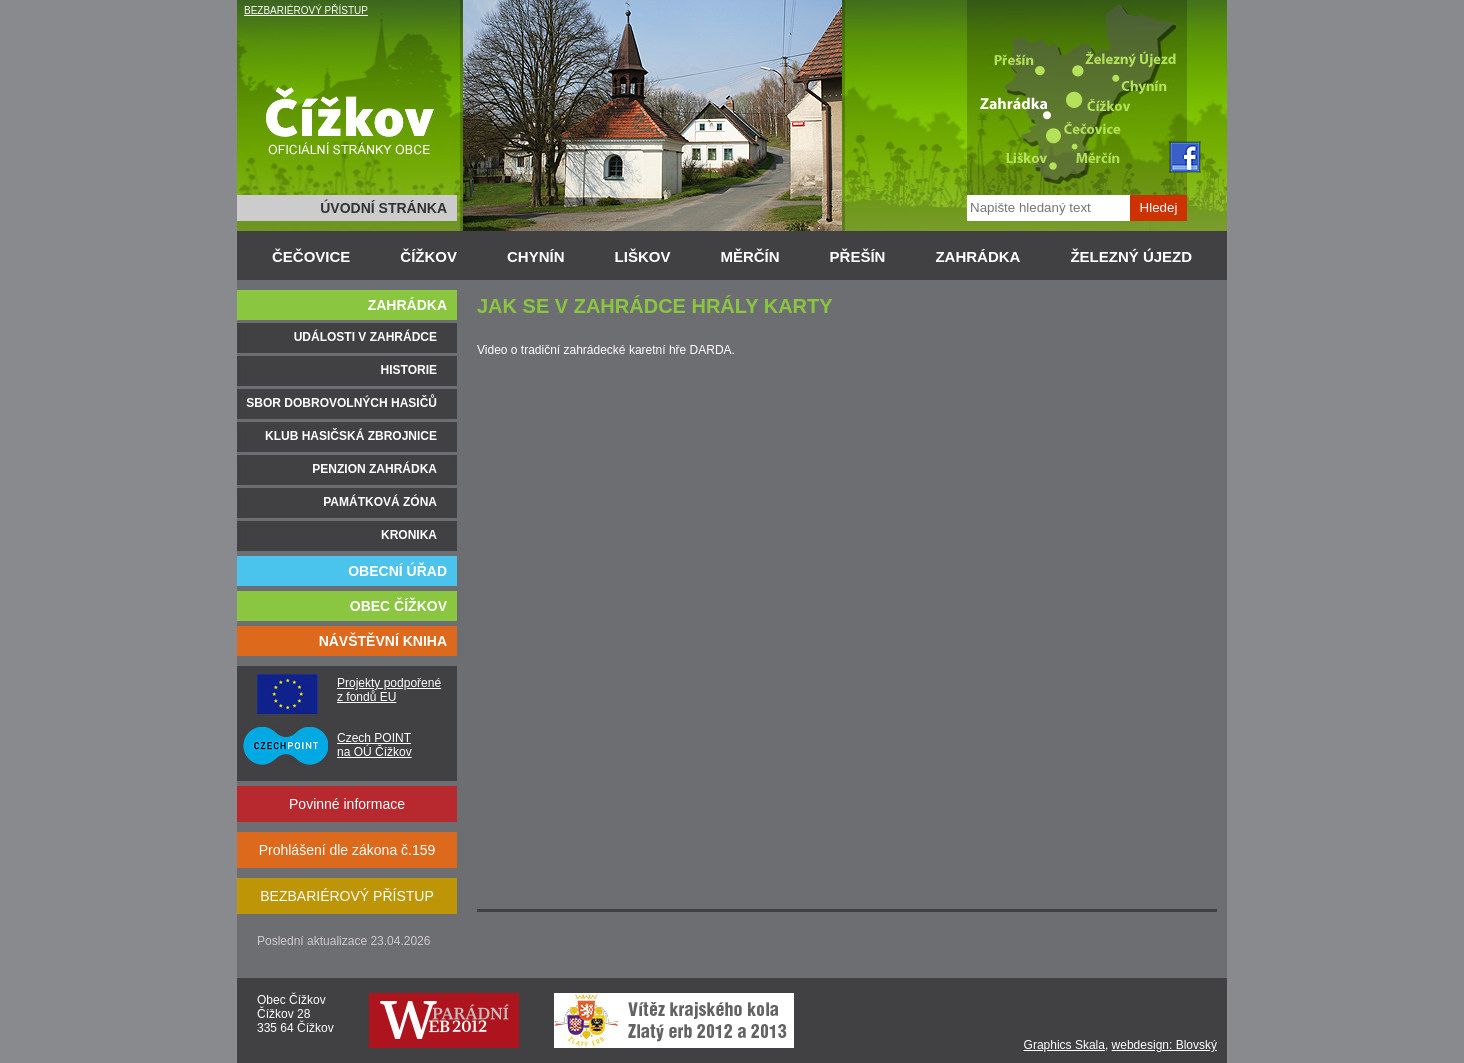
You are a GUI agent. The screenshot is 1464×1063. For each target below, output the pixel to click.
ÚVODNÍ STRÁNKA (383, 208)
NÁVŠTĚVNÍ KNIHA (383, 641)
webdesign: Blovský (1164, 1045)
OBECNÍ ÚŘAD (397, 571)
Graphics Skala (1064, 1045)
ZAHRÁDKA (977, 256)
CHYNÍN (536, 256)
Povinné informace (347, 804)
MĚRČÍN (749, 256)
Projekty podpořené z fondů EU (389, 690)
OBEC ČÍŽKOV (398, 606)
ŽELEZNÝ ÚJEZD (1131, 256)
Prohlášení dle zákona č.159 (347, 850)
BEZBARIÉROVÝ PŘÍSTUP (306, 10)
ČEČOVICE (311, 256)
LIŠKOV (643, 256)
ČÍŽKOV (428, 256)
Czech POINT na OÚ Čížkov (374, 745)
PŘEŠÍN (858, 256)
